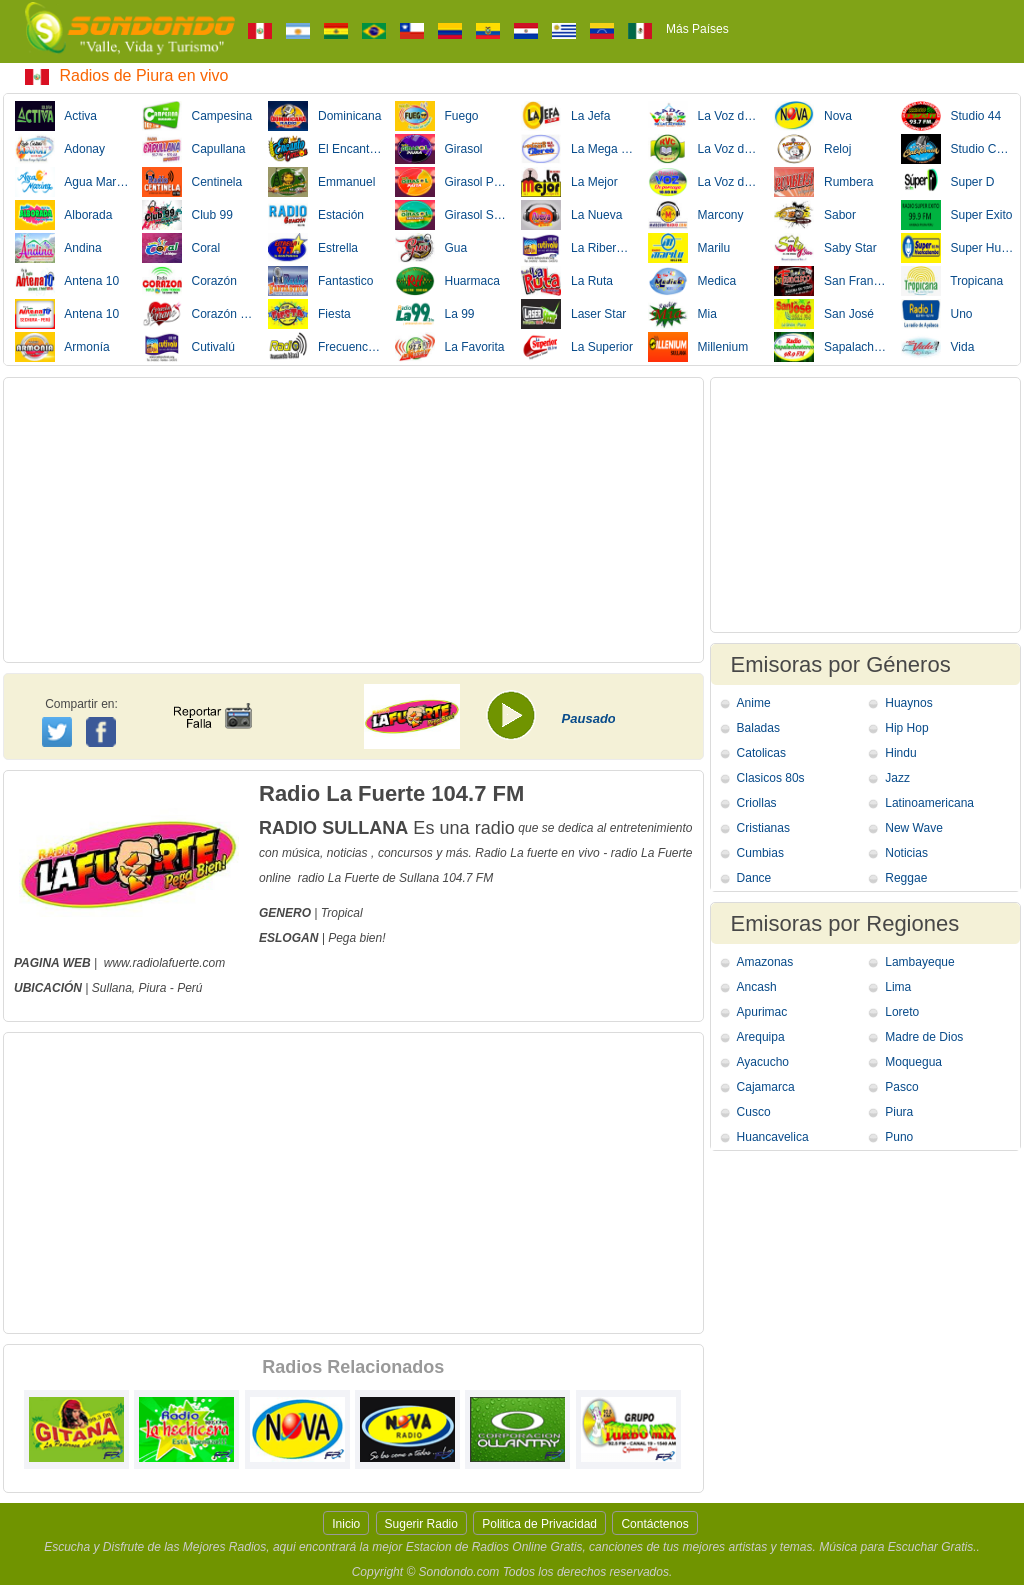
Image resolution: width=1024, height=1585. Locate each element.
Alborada (63, 215)
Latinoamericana (929, 803)
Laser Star (573, 314)
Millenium (698, 347)
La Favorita (450, 347)
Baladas (758, 728)
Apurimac (762, 1012)
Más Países (697, 29)
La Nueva (571, 215)
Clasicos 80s (771, 778)
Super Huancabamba (958, 248)
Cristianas (763, 828)
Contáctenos (654, 1524)
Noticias (906, 853)
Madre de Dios (924, 1037)
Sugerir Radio (421, 1524)
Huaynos (908, 703)
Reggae (906, 878)
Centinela (192, 182)
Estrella (313, 248)
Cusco (754, 1112)
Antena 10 (67, 281)
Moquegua (913, 1062)
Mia (682, 314)
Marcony (696, 215)
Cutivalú (188, 347)
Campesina (197, 116)
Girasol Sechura (452, 215)
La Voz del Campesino (705, 149)
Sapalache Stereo (831, 347)
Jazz (897, 778)
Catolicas (761, 753)
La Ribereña (578, 248)
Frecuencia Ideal (325, 347)
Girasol (439, 149)
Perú (189, 988)
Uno (937, 314)
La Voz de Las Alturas (705, 116)
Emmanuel (321, 182)
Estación (316, 215)
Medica (692, 281)
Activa (56, 116)
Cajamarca (766, 1087)
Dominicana (324, 116)
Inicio (346, 1524)
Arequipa (761, 1037)
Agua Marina (72, 182)
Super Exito (957, 215)
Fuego (437, 116)
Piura (152, 988)
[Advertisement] (353, 520)
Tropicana (952, 281)
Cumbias (760, 853)
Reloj (812, 149)
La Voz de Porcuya (705, 182)
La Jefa (565, 116)
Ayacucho (763, 1062)
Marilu (689, 248)
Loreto (902, 1012)
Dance (754, 878)
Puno (899, 1137)
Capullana (194, 149)
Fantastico (320, 281)
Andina (58, 248)
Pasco (901, 1087)
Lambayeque (919, 962)
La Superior (577, 347)
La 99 (435, 314)
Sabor (815, 215)
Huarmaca (447, 281)
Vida (938, 347)
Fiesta (309, 314)
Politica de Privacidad (539, 1524)
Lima (898, 987)
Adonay (60, 149)
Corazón (189, 281)
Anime (754, 703)
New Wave (914, 828)
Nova (813, 116)
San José (824, 314)
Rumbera (823, 182)
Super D (948, 182)
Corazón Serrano (199, 314)
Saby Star (825, 248)
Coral (181, 248)
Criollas (757, 803)
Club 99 (187, 215)
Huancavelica (773, 1137)
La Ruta (567, 281)
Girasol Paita (452, 182)
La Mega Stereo (578, 149)
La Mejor (569, 182)
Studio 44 (951, 116)
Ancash (757, 987)
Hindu (900, 753)
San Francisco (831, 281)
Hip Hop (906, 728)
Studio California (958, 149)
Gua (431, 248)
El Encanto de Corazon (325, 149)
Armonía (62, 347)
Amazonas (765, 962)
